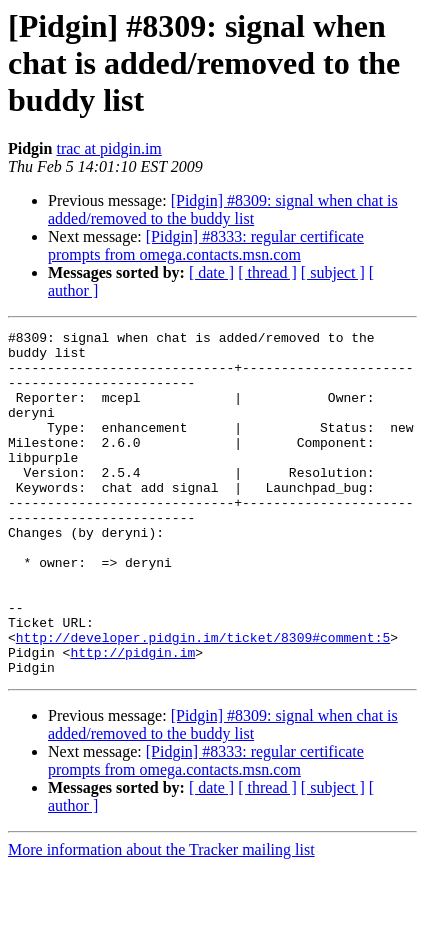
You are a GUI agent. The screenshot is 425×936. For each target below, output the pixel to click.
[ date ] (211, 272)
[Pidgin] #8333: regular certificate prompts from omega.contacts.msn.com (206, 245)
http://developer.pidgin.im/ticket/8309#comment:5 (203, 700)
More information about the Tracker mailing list (161, 918)
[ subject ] (333, 272)
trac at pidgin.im (108, 148)
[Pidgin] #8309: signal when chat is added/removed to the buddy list (223, 209)
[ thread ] (267, 272)
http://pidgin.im (132, 718)
